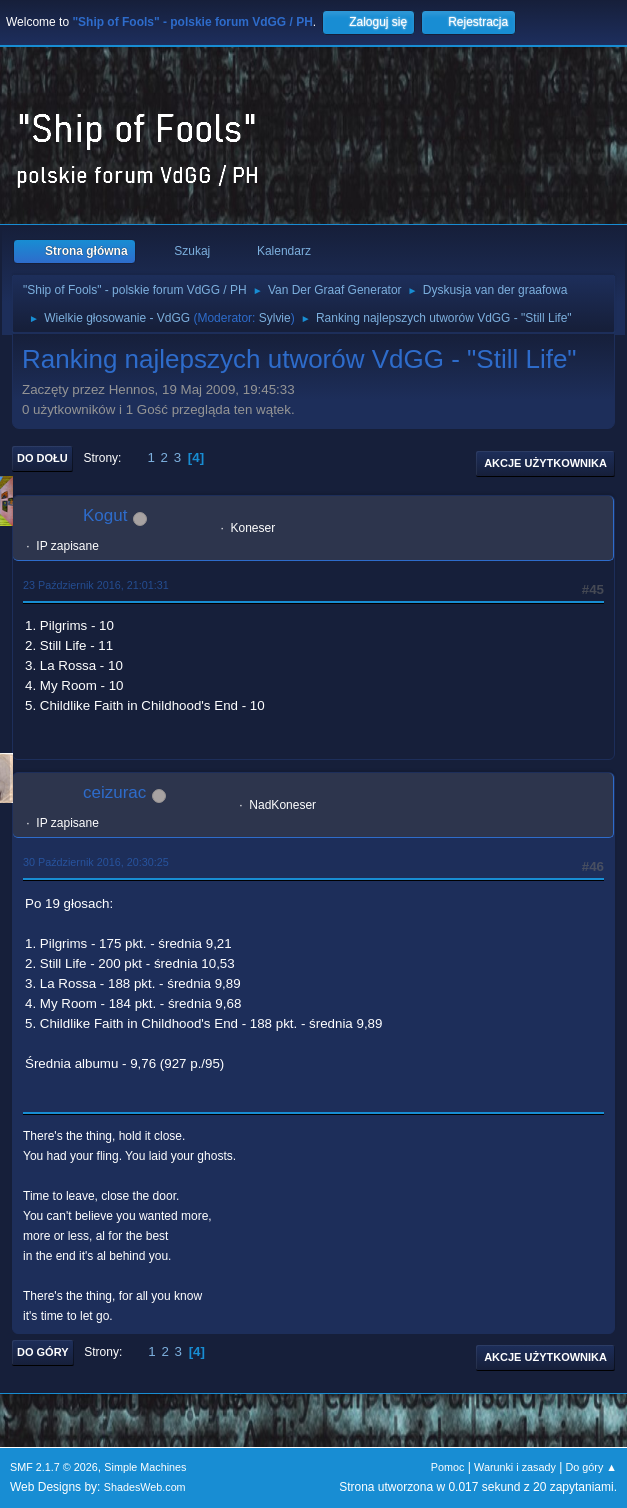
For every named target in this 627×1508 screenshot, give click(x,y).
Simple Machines (145, 1467)
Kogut (105, 515)
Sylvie (275, 318)
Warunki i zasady (515, 1467)
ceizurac (114, 792)
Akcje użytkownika (545, 463)
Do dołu (42, 458)
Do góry (43, 1352)
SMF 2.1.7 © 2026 (54, 1467)
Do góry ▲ (591, 1467)
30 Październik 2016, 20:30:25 (96, 862)
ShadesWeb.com (145, 1487)
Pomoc (448, 1467)
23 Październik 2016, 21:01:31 (96, 585)
